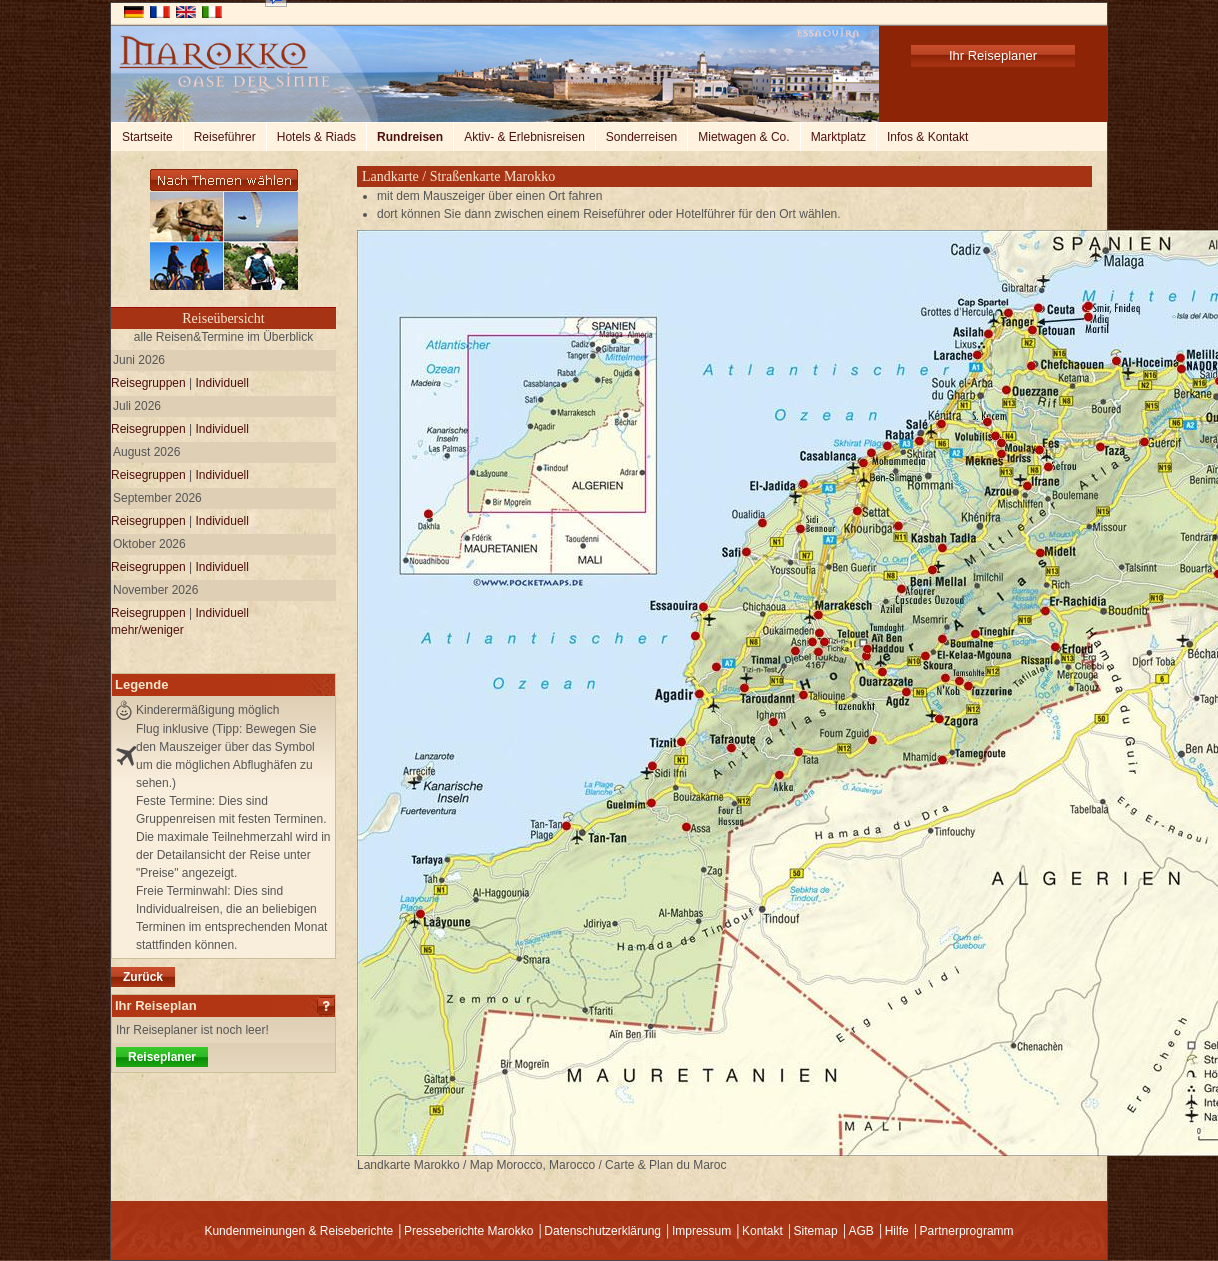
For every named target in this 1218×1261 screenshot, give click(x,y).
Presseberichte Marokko (468, 1231)
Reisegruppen (148, 383)
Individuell (222, 383)
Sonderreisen (641, 137)
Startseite (147, 137)
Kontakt (762, 1231)
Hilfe (897, 1231)
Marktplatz (838, 137)
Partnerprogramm (967, 1231)
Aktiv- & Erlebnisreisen (524, 137)
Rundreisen (410, 137)
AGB (860, 1231)
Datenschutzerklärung (602, 1231)
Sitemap (816, 1231)
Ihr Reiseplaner (993, 55)
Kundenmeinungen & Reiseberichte (298, 1231)
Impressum (701, 1231)
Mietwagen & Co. (743, 137)
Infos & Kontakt (927, 137)
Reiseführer (225, 137)
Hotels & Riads (316, 137)
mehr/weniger (147, 630)
